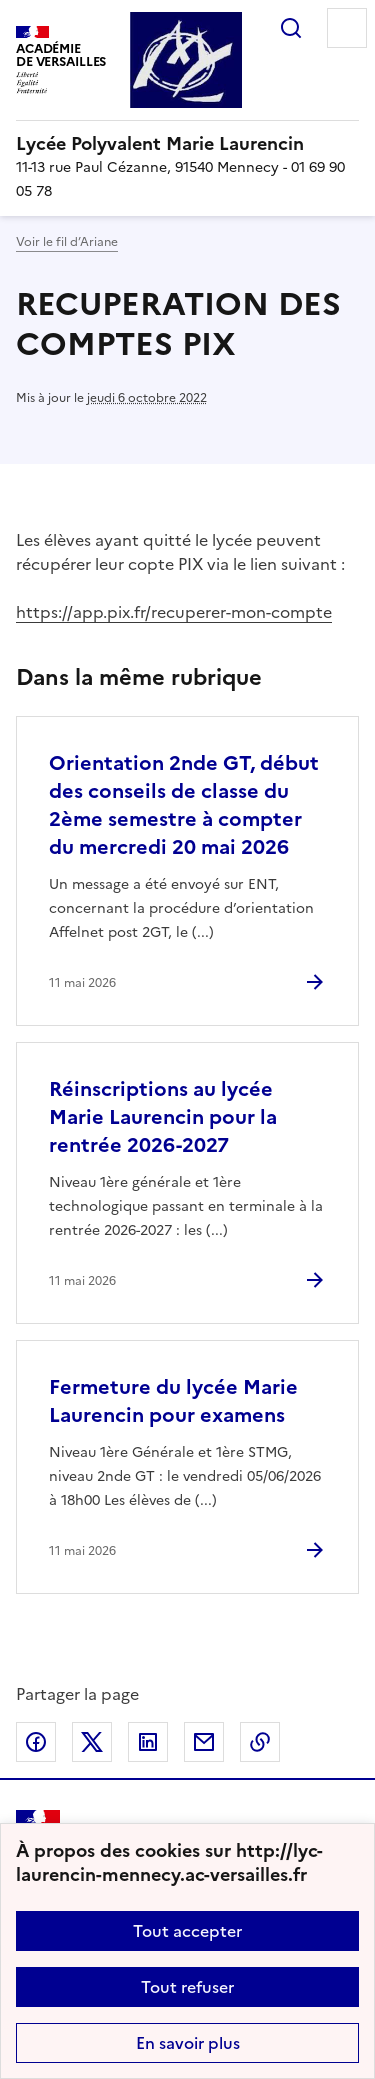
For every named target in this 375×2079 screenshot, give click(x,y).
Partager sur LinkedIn (148, 1742)
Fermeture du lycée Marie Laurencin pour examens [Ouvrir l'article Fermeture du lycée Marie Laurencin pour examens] (173, 1401)
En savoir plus (188, 2043)
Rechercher (291, 28)
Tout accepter (187, 1931)
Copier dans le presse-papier (260, 1742)
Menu (347, 28)
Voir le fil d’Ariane (67, 242)
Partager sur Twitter (92, 1742)
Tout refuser (187, 1987)
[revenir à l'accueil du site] (187, 144)
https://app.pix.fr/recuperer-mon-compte (174, 612)
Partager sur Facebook (36, 1742)
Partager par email (204, 1742)
